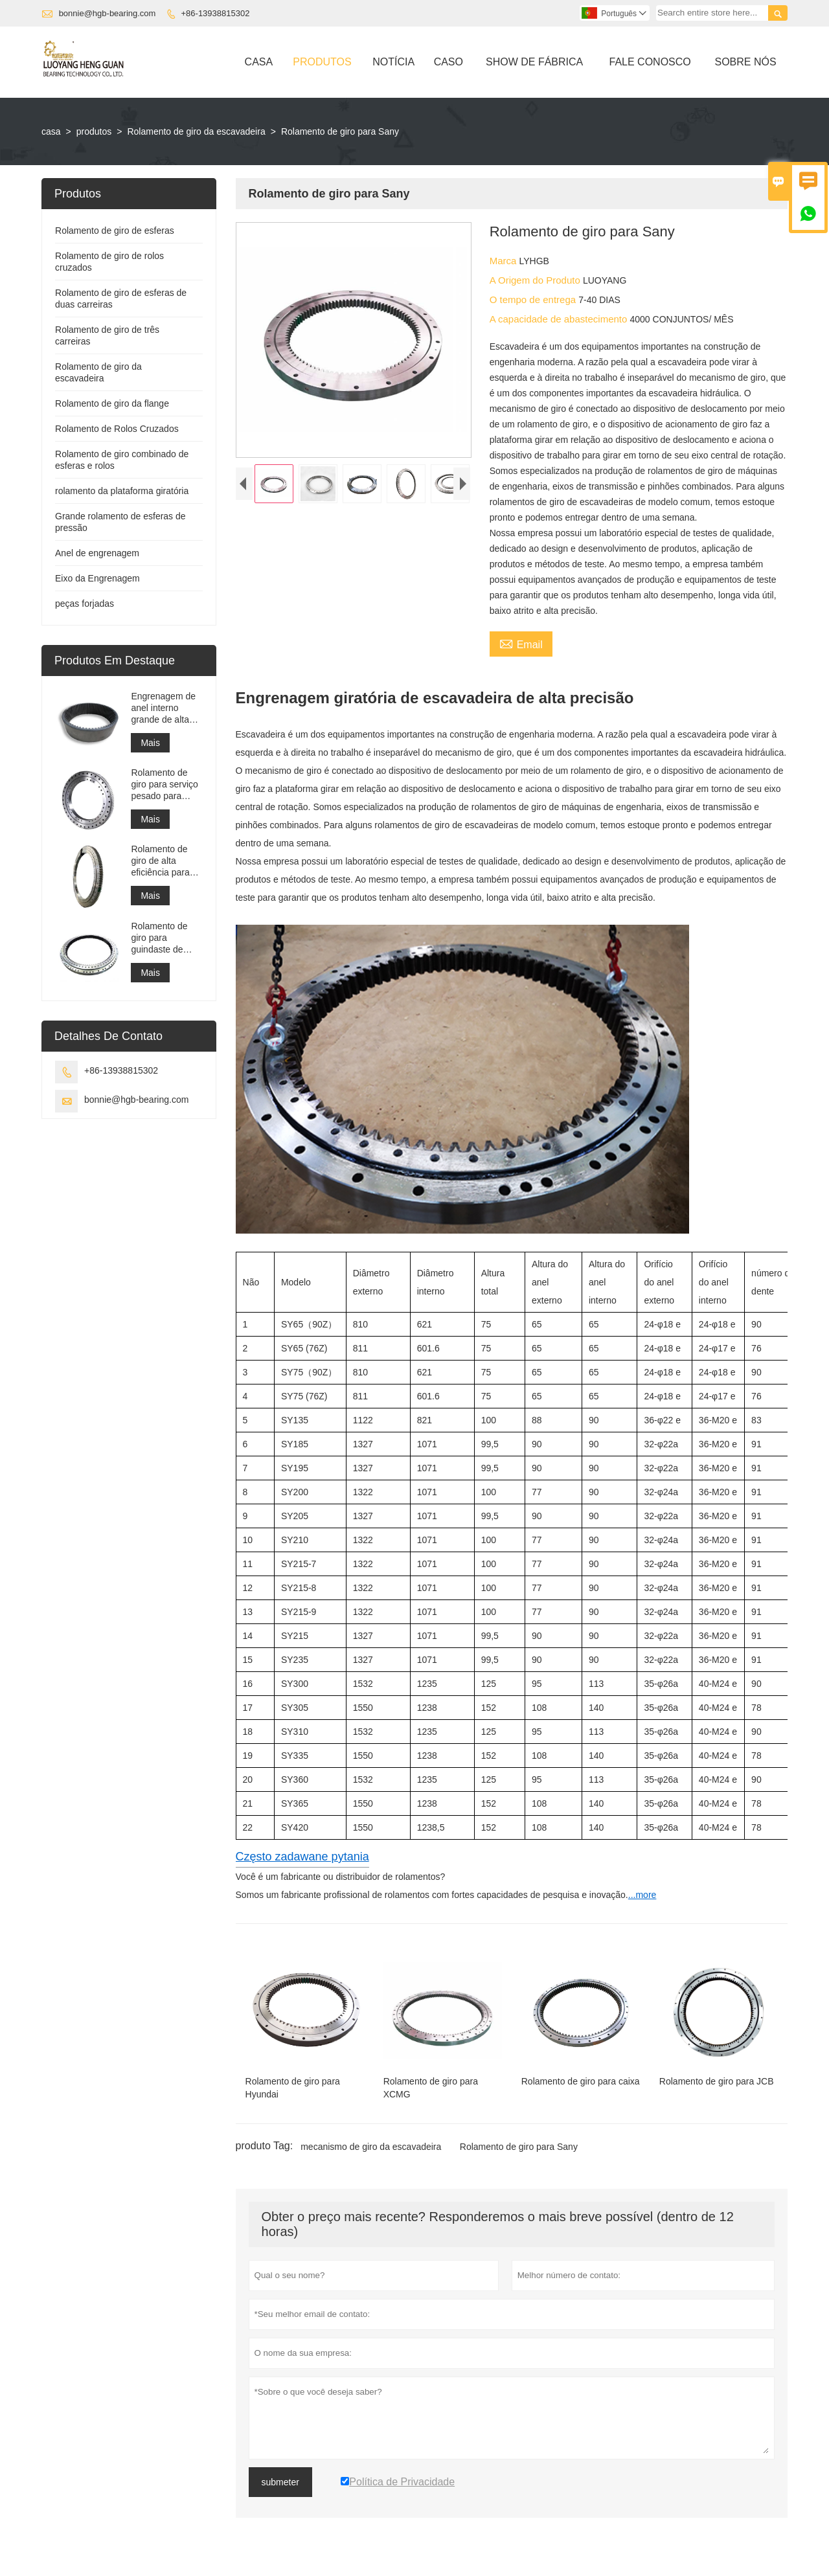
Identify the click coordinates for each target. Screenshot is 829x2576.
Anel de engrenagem (97, 553)
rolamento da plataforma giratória (121, 491)
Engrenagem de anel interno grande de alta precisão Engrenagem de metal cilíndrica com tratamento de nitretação (163, 708)
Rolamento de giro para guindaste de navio (159, 938)
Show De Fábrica (534, 61)
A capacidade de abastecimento (560, 318)
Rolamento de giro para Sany (519, 2146)
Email (521, 643)
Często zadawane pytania (302, 1856)
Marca (504, 260)
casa (51, 131)
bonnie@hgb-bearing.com (107, 13)
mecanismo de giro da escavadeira (371, 2146)
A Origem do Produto (536, 280)
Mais (150, 743)
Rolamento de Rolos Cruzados (117, 429)
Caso (448, 61)
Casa (259, 61)
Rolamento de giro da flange (112, 403)
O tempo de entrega (534, 299)
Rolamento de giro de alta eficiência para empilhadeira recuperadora (160, 861)
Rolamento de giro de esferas (114, 230)
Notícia (393, 61)
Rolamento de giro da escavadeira (196, 131)
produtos (93, 131)
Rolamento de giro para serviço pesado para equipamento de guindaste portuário (164, 784)
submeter (280, 2482)
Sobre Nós (745, 61)
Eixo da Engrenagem (97, 578)
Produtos (322, 61)
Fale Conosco (650, 61)
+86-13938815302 (215, 13)
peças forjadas (84, 603)
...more (642, 1895)
